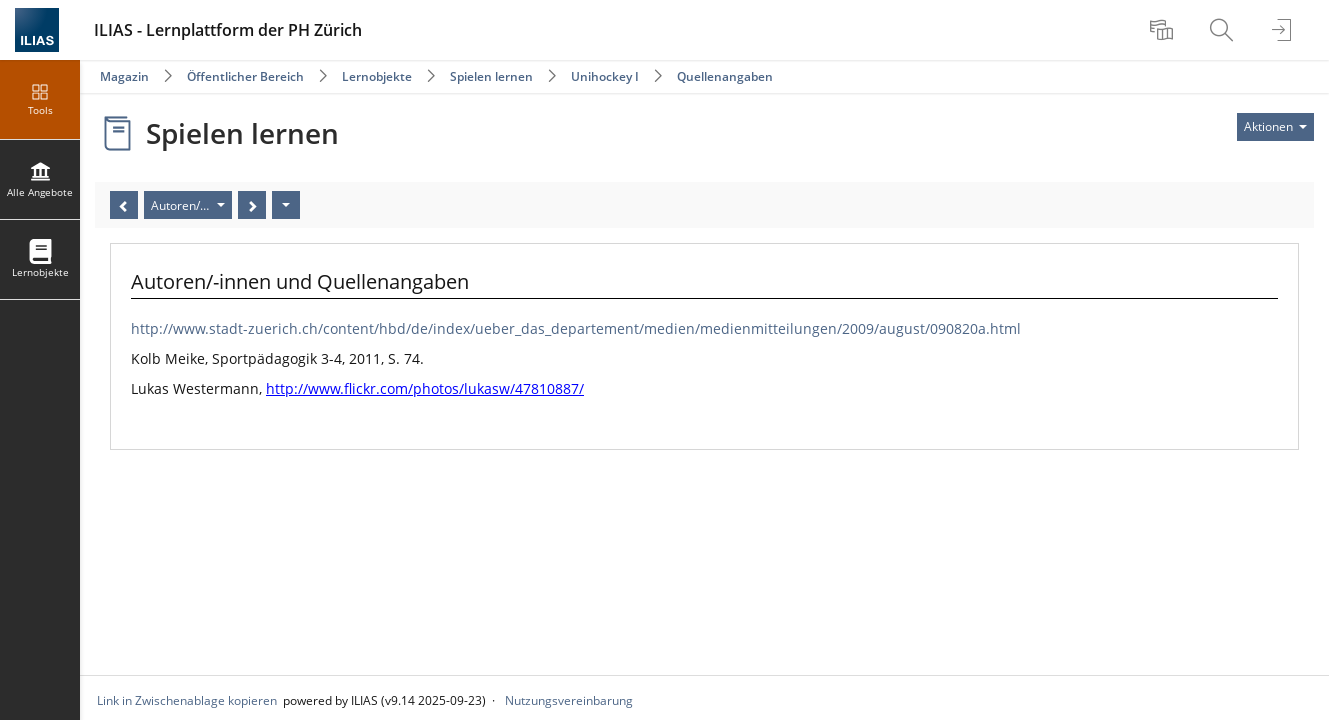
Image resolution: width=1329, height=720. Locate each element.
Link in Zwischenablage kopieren (187, 700)
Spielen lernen (491, 76)
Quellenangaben (725, 76)
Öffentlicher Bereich (245, 76)
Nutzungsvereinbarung (569, 700)
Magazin (124, 76)
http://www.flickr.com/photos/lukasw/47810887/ (425, 388)
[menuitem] (1164, 30)
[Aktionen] (286, 205)
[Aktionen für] (1275, 127)
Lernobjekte (377, 76)
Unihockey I (605, 76)
